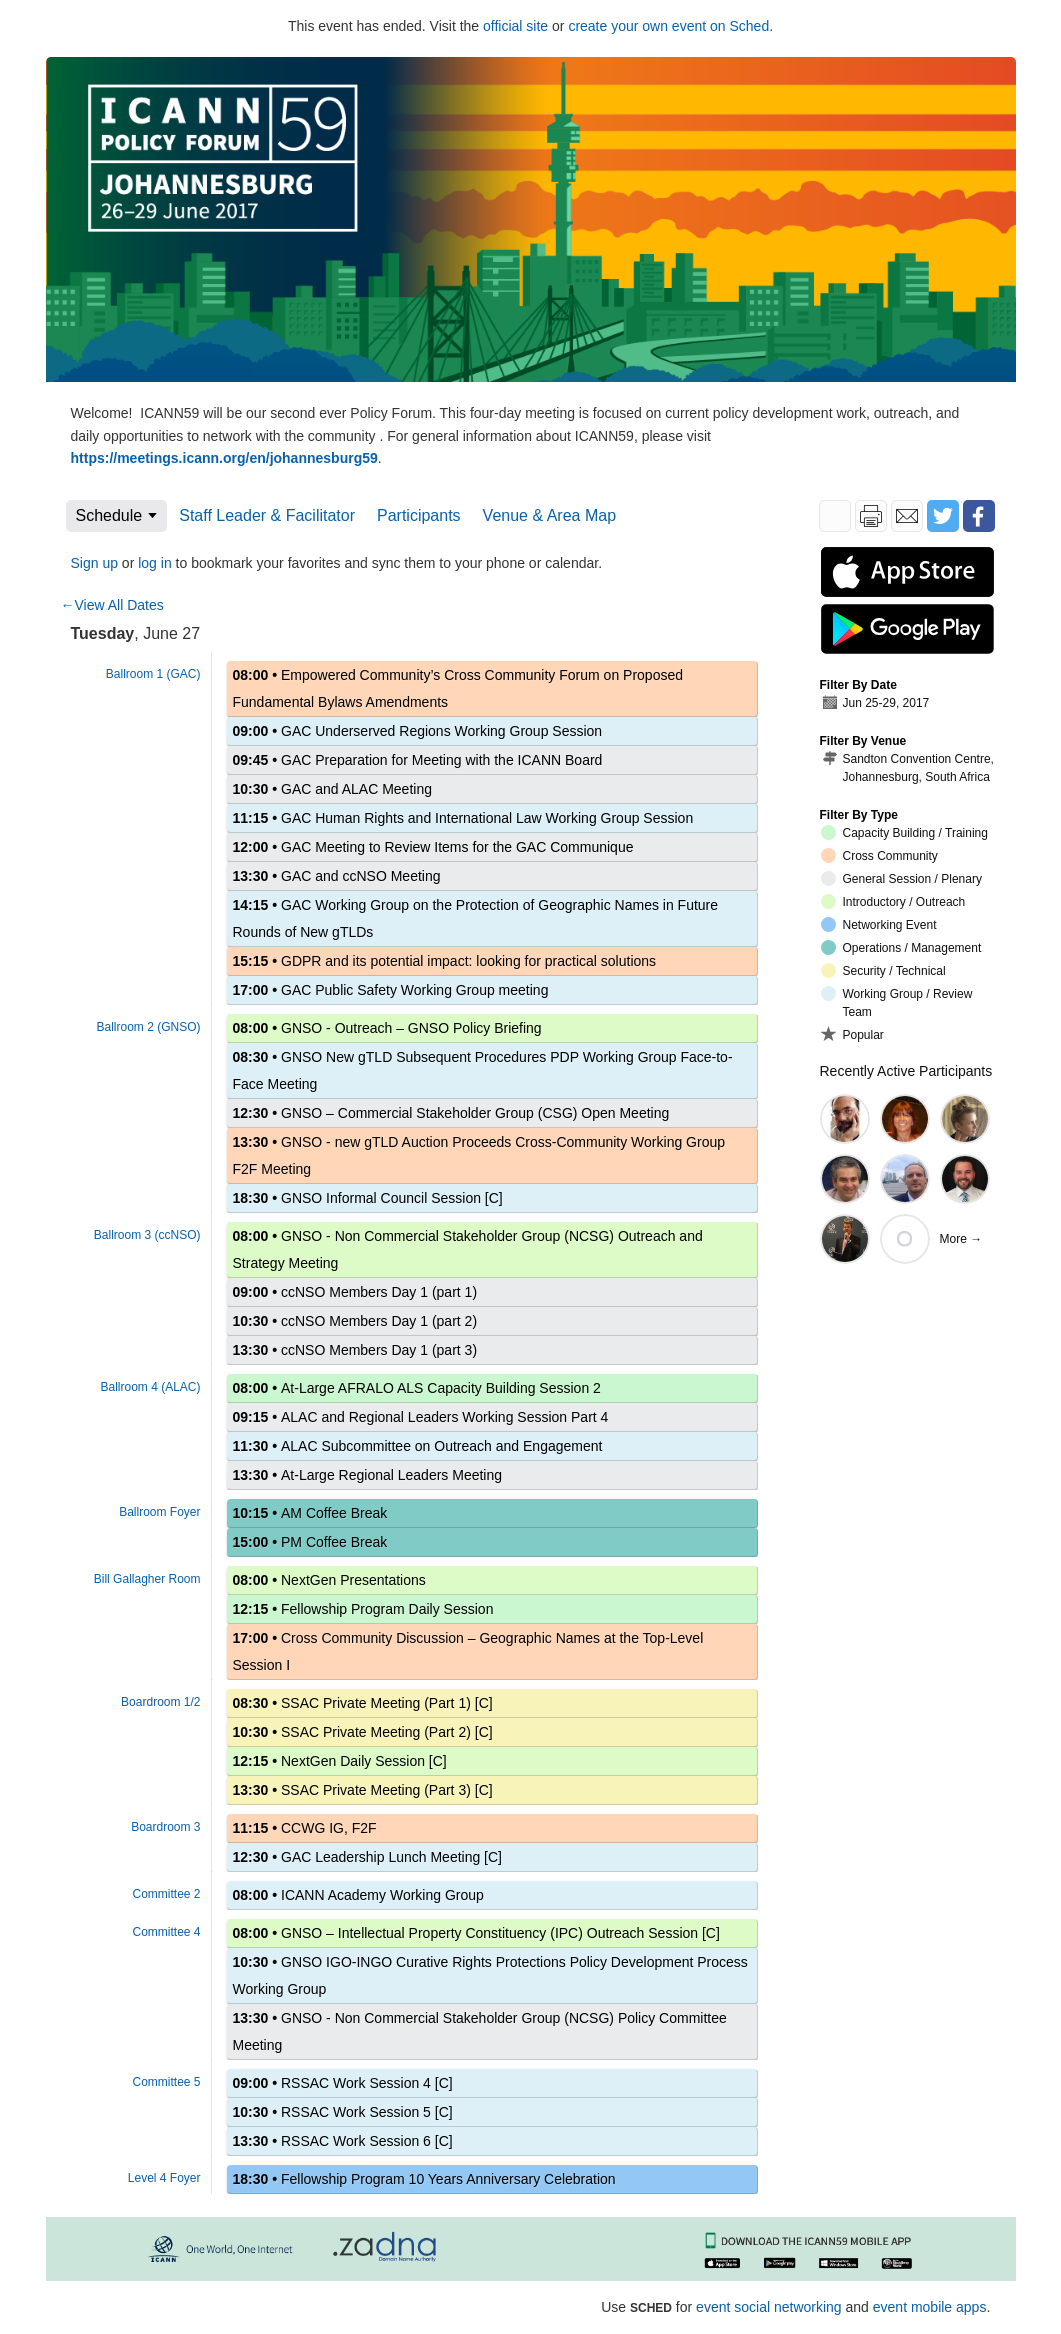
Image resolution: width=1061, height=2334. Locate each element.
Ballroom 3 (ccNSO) (147, 1235)
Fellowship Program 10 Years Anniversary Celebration (424, 2179)
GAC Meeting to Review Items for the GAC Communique (433, 847)
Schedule (109, 515)
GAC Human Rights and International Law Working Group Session (463, 818)
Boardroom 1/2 (160, 1702)
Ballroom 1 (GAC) (153, 674)
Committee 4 (166, 1932)
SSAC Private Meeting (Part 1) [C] (363, 1703)
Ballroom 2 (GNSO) (148, 1027)
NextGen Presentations (329, 1580)
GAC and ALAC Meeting (332, 789)
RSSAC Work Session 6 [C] (343, 2141)
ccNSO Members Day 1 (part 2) (355, 1321)
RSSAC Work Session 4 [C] (343, 2083)
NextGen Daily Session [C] (340, 1761)
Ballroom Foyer (159, 1512)
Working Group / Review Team (897, 1002)
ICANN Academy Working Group (358, 1895)
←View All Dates (112, 605)
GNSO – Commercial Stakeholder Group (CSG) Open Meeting (451, 1113)
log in (154, 563)
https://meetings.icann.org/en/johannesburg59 (224, 458)
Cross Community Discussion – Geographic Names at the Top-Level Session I (468, 1651)
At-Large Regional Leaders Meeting (368, 1475)
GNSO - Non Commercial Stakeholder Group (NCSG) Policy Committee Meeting (480, 2031)
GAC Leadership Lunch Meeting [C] (368, 1857)
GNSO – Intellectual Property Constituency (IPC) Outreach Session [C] (476, 1933)
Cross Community (879, 855)
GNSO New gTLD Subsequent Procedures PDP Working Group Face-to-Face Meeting (483, 1070)
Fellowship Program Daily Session (363, 1609)
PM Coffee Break (310, 1542)
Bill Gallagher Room (147, 1579)
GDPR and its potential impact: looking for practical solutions (445, 961)
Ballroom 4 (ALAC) (150, 1387)
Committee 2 (166, 1894)
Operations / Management (901, 947)
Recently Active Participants (906, 1071)
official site (515, 26)
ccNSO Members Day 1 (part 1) (355, 1292)
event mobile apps (930, 2307)
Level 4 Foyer (164, 2178)
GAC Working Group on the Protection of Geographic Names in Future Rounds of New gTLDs (476, 918)
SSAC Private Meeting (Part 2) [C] (363, 1732)
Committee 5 (166, 2082)
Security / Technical (883, 970)
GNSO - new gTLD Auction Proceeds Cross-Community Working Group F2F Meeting (479, 1155)
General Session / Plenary (901, 878)
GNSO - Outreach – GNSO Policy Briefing (387, 1028)
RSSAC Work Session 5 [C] (343, 2112)
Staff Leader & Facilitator (267, 515)
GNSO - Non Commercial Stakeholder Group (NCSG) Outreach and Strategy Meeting (468, 1249)
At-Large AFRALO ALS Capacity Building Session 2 (417, 1388)
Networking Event (879, 924)
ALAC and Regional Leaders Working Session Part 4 (421, 1417)
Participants (419, 515)
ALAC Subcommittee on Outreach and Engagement (418, 1446)
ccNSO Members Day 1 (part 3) (355, 1350)
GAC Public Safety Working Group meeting (391, 990)
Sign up (94, 563)
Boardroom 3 (165, 1827)
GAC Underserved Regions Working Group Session (418, 731)
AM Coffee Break (310, 1513)
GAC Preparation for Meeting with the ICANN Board (418, 760)
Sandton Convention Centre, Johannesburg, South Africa (907, 767)
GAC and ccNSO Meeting (337, 876)
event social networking (769, 2307)
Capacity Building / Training (904, 832)
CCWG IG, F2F (305, 1828)
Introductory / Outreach (893, 901)
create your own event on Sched (668, 26)
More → (961, 1239)
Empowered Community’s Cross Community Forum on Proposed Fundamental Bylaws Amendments (458, 688)
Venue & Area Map (549, 515)
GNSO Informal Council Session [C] (368, 1198)
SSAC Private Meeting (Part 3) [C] (363, 1790)
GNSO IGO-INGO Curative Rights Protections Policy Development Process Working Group (490, 1975)
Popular (852, 1034)
